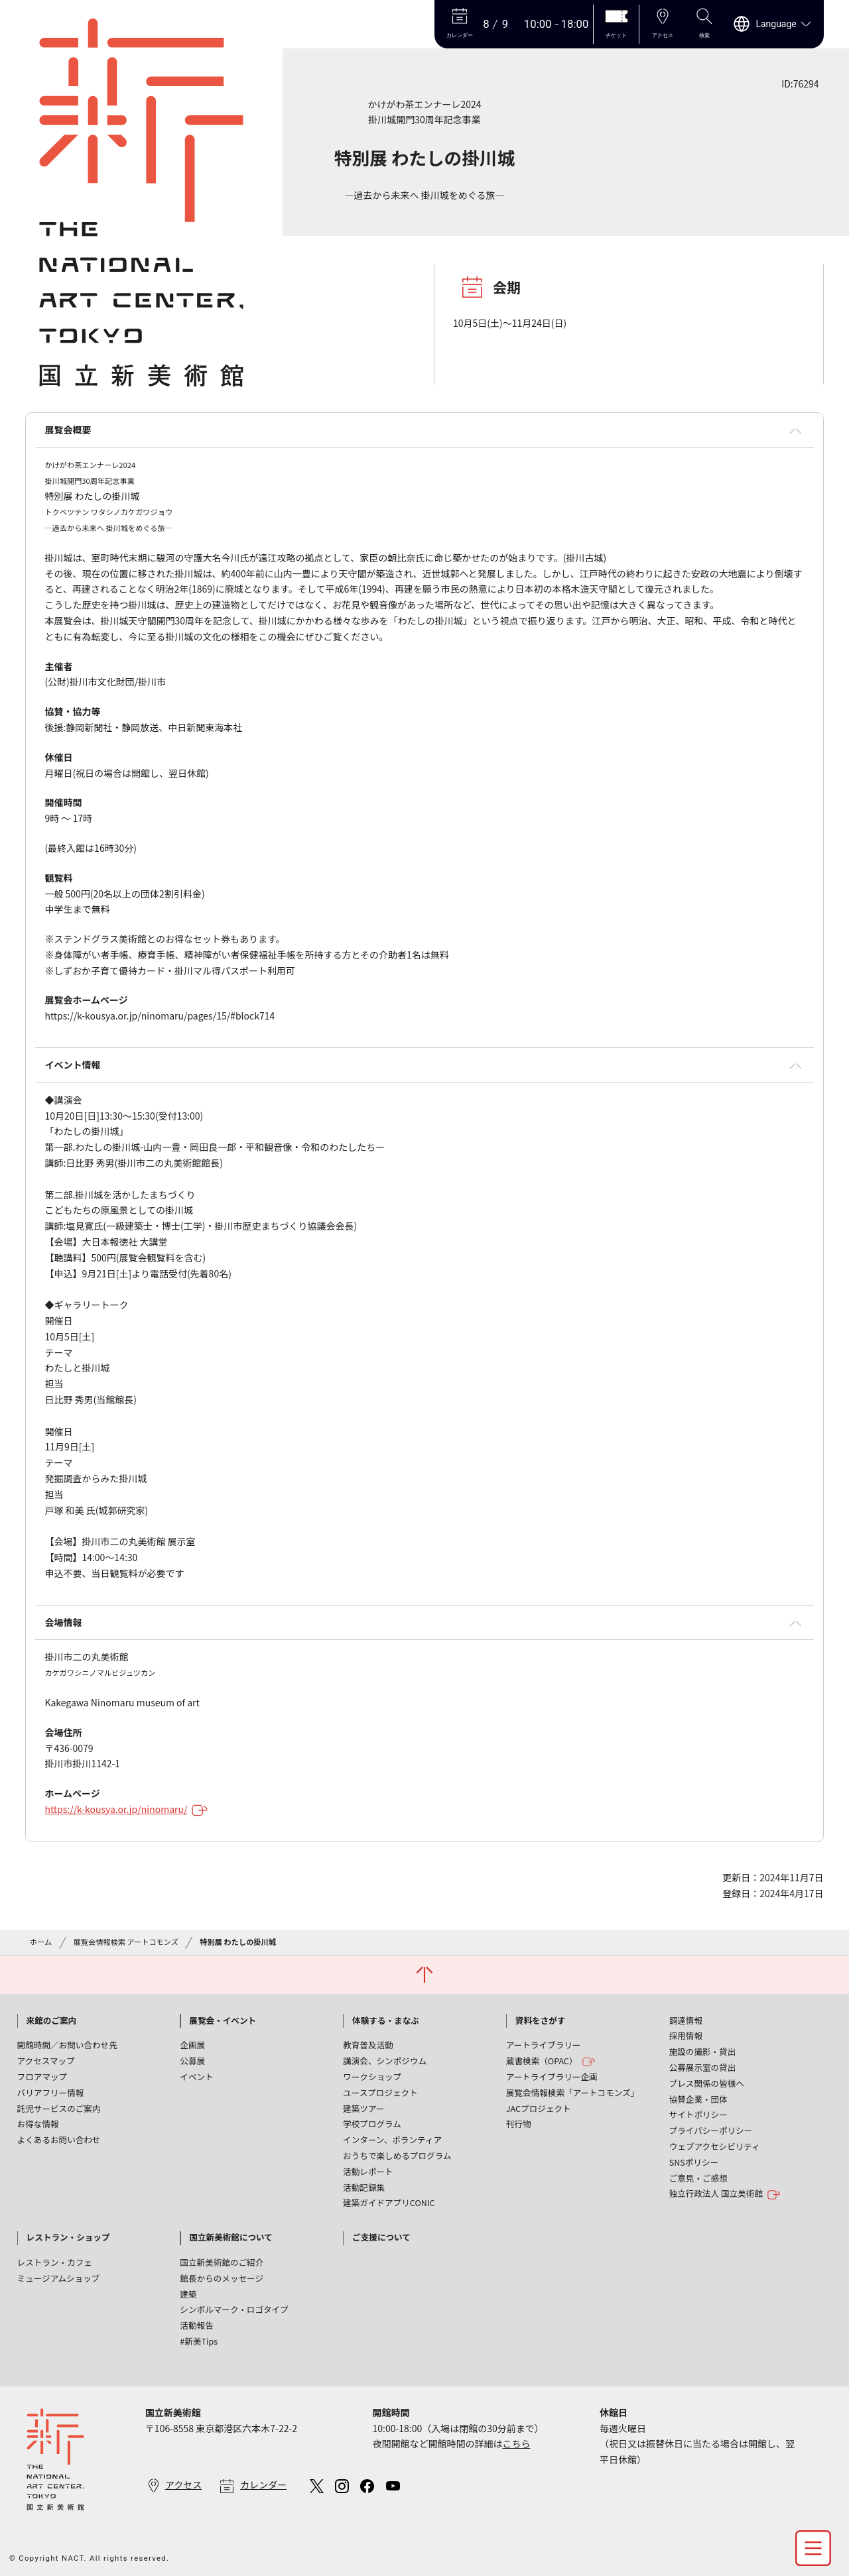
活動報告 (196, 2325)
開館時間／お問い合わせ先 (67, 2044)
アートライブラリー (543, 2044)
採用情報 (685, 2035)
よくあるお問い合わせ (59, 2139)
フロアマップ (42, 2076)
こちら (516, 2443)
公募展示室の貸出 (702, 2067)
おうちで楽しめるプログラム (397, 2155)
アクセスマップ (46, 2060)
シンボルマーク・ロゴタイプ (234, 2309)
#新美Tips (199, 2341)
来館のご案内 (52, 2020)
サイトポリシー (698, 2114)
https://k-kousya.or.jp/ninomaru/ (126, 1809)
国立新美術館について (231, 2237)
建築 (188, 2294)
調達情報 (685, 2020)
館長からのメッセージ (221, 2278)
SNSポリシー (694, 2162)
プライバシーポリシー (711, 2130)
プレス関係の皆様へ (706, 2083)
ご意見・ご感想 (698, 2178)
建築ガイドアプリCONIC (389, 2202)
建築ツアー (363, 2108)
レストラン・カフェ (54, 2262)
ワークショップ (372, 2076)
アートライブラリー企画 (552, 2076)
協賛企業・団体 (698, 2099)
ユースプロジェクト (380, 2092)
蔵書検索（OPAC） (551, 2061)
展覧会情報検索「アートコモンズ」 (572, 2092)
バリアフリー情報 (50, 2092)
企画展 (192, 2044)
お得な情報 (38, 2123)
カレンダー (263, 2484)
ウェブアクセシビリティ (714, 2146)
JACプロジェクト (538, 2108)
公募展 (192, 2060)
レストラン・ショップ (68, 2237)
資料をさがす (540, 2020)
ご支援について (381, 2237)
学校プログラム (372, 2123)
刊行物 (518, 2123)
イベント (196, 2076)
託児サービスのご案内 (59, 2108)
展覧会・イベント (222, 2020)
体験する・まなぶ (385, 2020)
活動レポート (368, 2171)
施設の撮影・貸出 (702, 2051)
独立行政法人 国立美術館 (725, 2194)
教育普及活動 (368, 2044)
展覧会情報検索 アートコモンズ (126, 1941)
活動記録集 (364, 2187)
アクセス (183, 2484)
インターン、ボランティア (392, 2139)
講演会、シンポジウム (384, 2060)
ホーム (41, 1941)
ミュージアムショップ (58, 2278)
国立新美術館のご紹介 (221, 2262)
